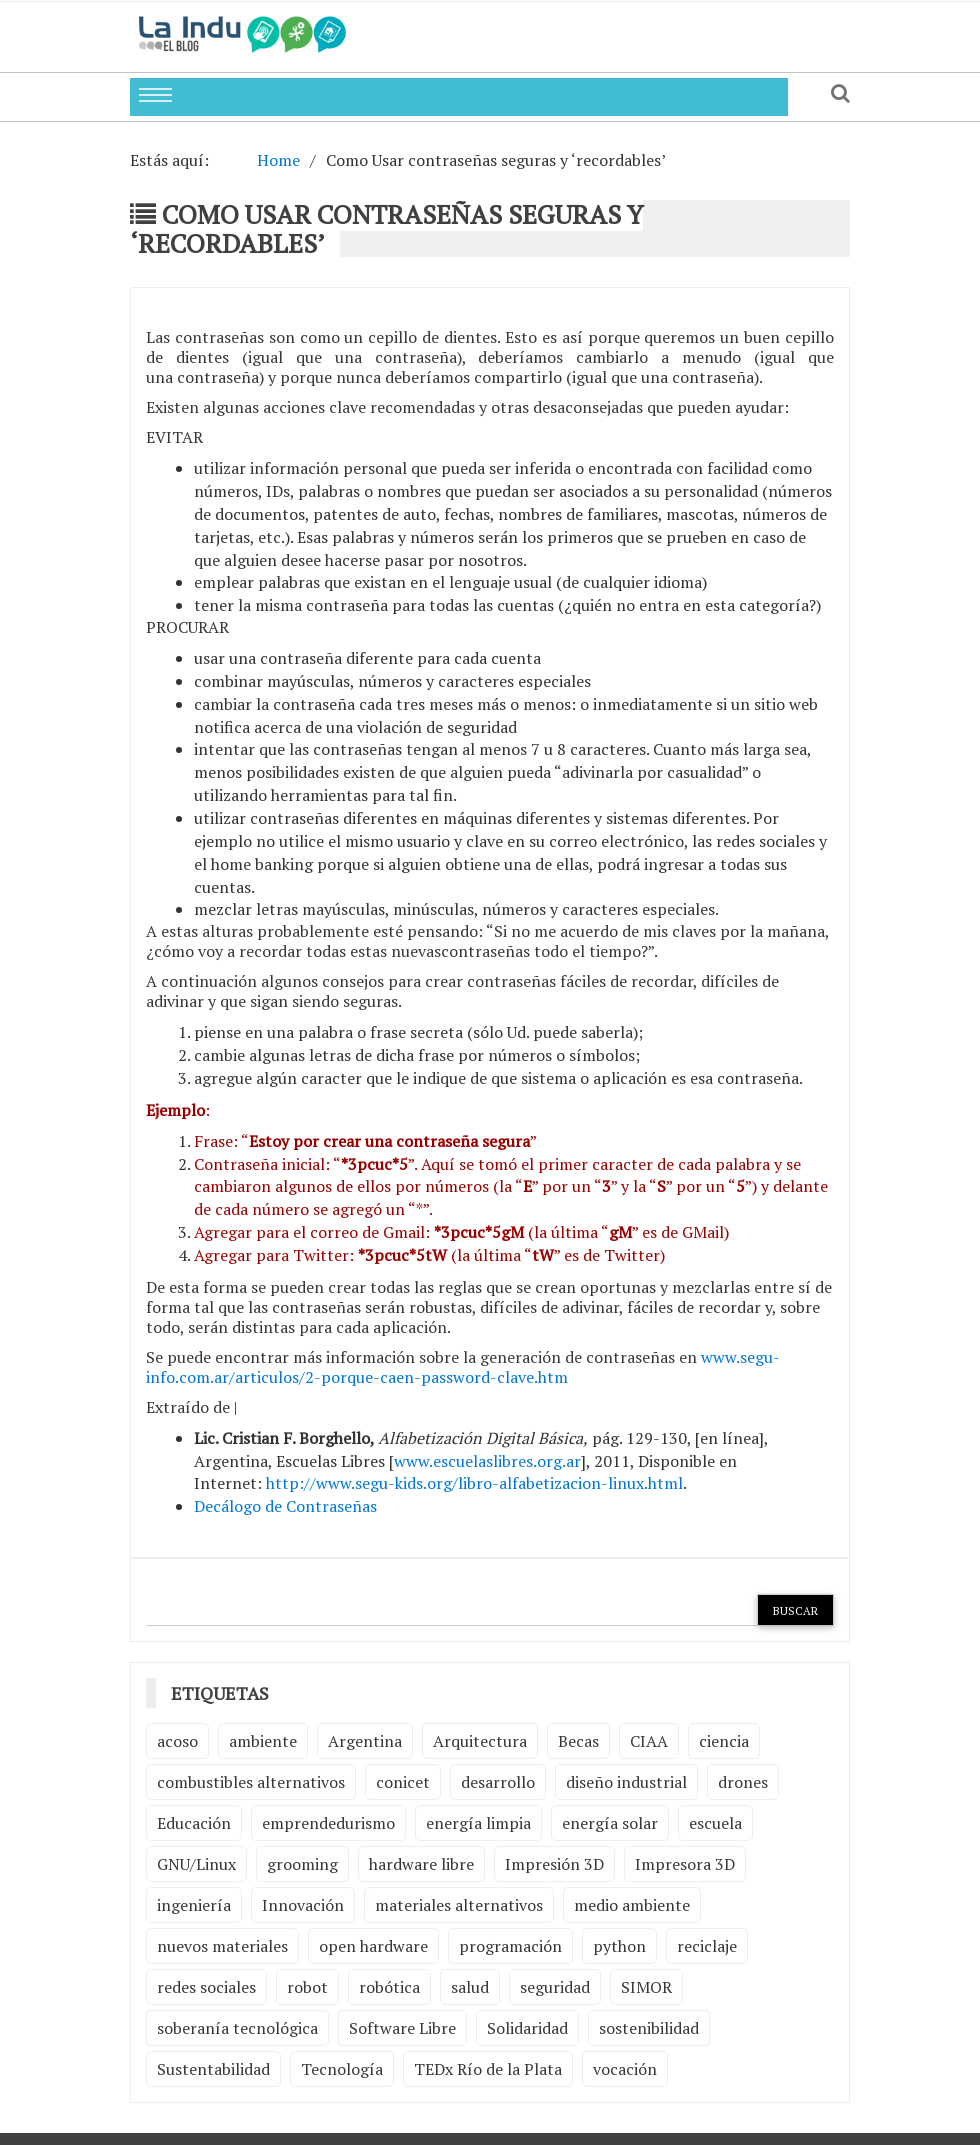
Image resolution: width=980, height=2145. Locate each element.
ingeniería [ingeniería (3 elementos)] (194, 1905)
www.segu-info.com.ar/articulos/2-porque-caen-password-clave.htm (463, 1367)
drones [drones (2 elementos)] (743, 1782)
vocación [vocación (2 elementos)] (625, 2069)
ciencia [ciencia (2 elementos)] (724, 1741)
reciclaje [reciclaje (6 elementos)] (707, 1946)
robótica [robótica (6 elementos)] (389, 1987)
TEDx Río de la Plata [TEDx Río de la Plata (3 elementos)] (488, 2069)
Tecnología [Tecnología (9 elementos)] (342, 2069)
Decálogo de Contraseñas (285, 1506)
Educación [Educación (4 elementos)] (194, 1823)
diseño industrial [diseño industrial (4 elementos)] (626, 1782)
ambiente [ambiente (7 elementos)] (263, 1741)
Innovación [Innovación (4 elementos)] (303, 1905)
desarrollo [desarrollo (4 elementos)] (498, 1782)
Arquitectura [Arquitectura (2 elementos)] (480, 1741)
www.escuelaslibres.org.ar (487, 1461)
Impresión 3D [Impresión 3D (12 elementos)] (554, 1864)
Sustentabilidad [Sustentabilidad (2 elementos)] (213, 2069)
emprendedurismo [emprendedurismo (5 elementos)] (328, 1823)
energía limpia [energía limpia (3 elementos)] (478, 1823)
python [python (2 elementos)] (619, 1946)
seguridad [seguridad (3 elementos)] (555, 1987)
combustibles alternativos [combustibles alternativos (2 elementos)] (251, 1782)
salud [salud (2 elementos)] (470, 1987)
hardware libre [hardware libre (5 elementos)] (421, 1864)
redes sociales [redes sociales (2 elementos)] (206, 1987)
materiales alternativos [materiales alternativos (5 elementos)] (459, 1905)
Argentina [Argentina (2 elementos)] (365, 1741)
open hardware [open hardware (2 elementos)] (373, 1946)
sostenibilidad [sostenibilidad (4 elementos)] (649, 2028)
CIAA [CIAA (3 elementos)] (649, 1741)
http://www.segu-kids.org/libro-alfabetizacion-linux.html (474, 1483)
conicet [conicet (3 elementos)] (403, 1782)
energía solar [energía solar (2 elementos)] (610, 1823)
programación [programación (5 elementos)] (510, 1946)
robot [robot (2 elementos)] (307, 1987)
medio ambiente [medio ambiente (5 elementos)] (632, 1905)
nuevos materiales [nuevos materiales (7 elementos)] (222, 1946)
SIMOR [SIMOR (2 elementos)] (646, 1987)
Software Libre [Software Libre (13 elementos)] (402, 2028)
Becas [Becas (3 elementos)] (578, 1741)
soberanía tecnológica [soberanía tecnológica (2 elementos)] (237, 2028)
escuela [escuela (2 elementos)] (715, 1823)
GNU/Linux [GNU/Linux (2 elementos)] (196, 1864)
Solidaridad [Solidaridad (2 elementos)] (527, 2028)
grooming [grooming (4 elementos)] (302, 1864)
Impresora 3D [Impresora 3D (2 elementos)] (685, 1864)
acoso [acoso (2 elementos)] (177, 1741)
